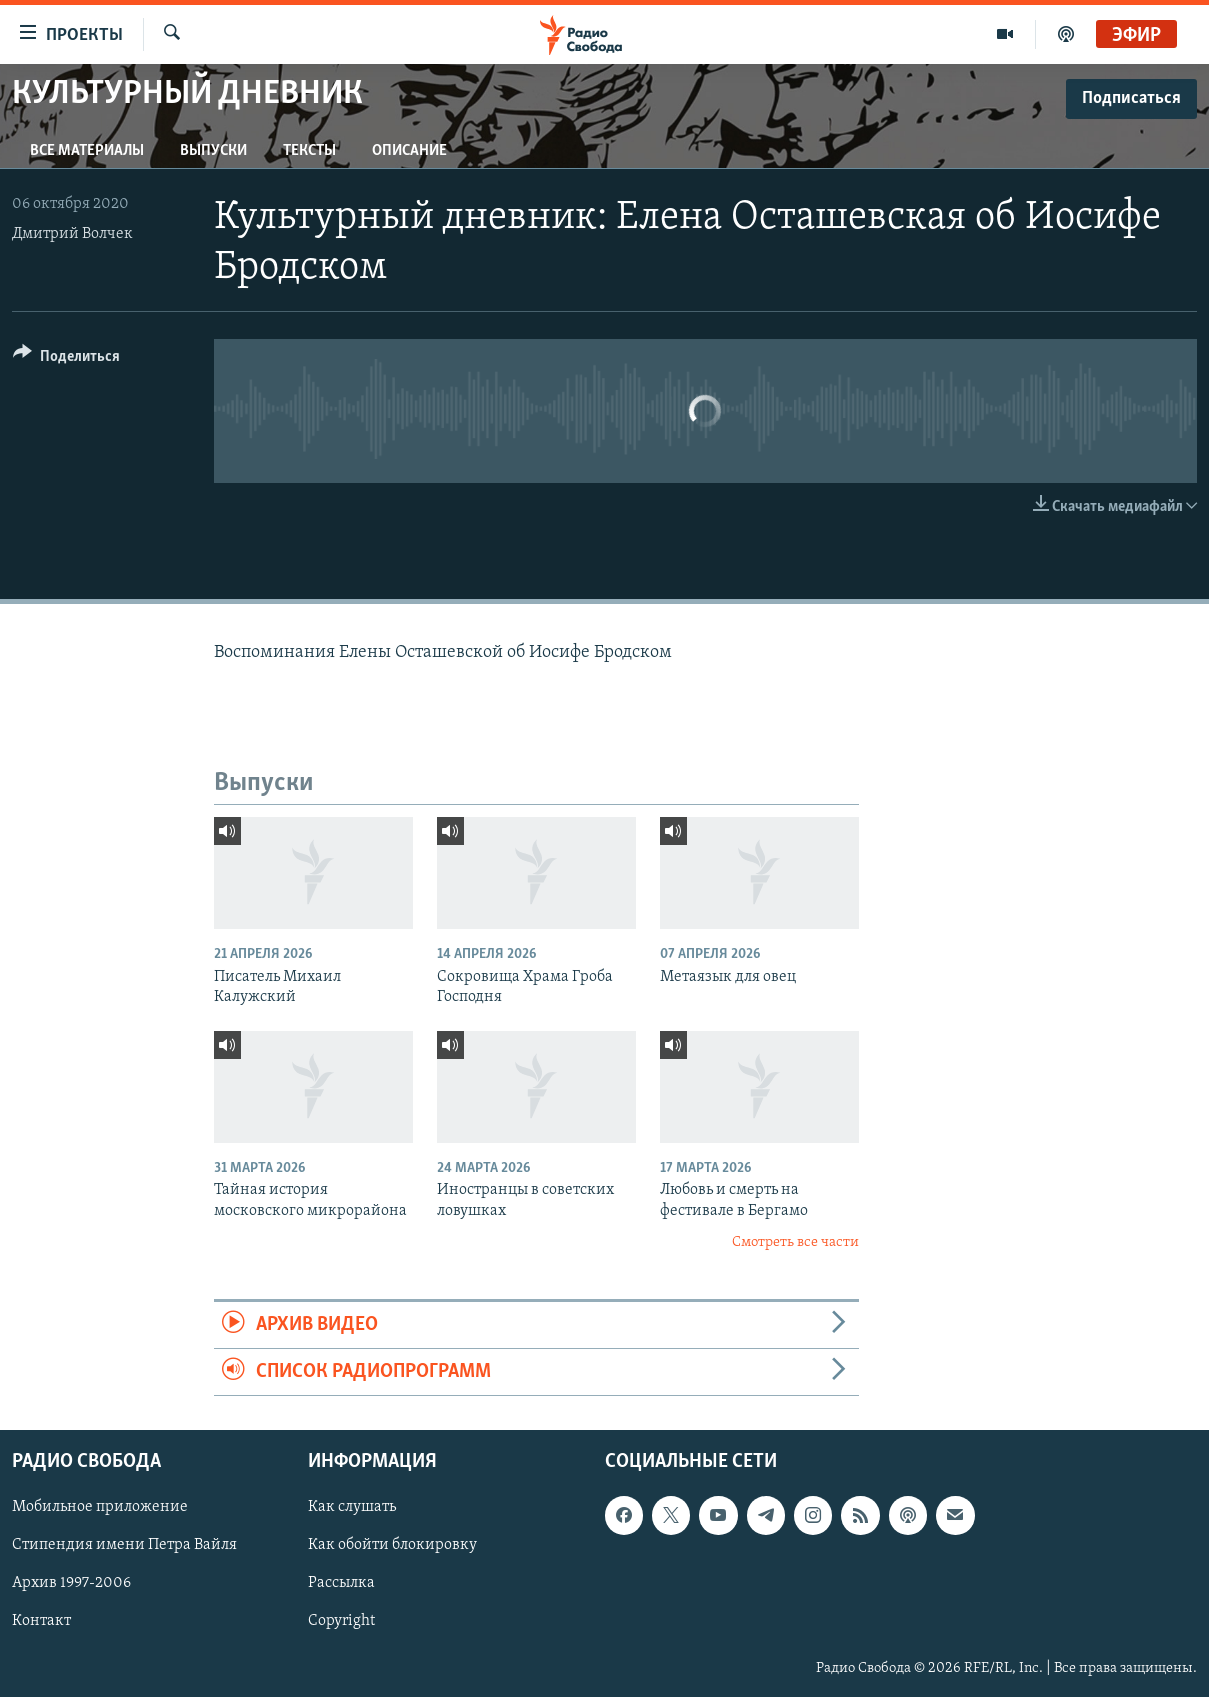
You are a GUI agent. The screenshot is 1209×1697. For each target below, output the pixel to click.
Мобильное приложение (100, 1508)
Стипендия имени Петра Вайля (124, 1546)
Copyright (341, 1622)
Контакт (41, 1622)
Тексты (309, 151)
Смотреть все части (795, 1242)
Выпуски (213, 151)
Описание (409, 151)
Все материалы (87, 151)
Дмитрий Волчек (72, 234)
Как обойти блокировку (392, 1546)
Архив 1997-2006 (71, 1584)
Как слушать (352, 1508)
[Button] (66, 359)
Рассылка (341, 1584)
